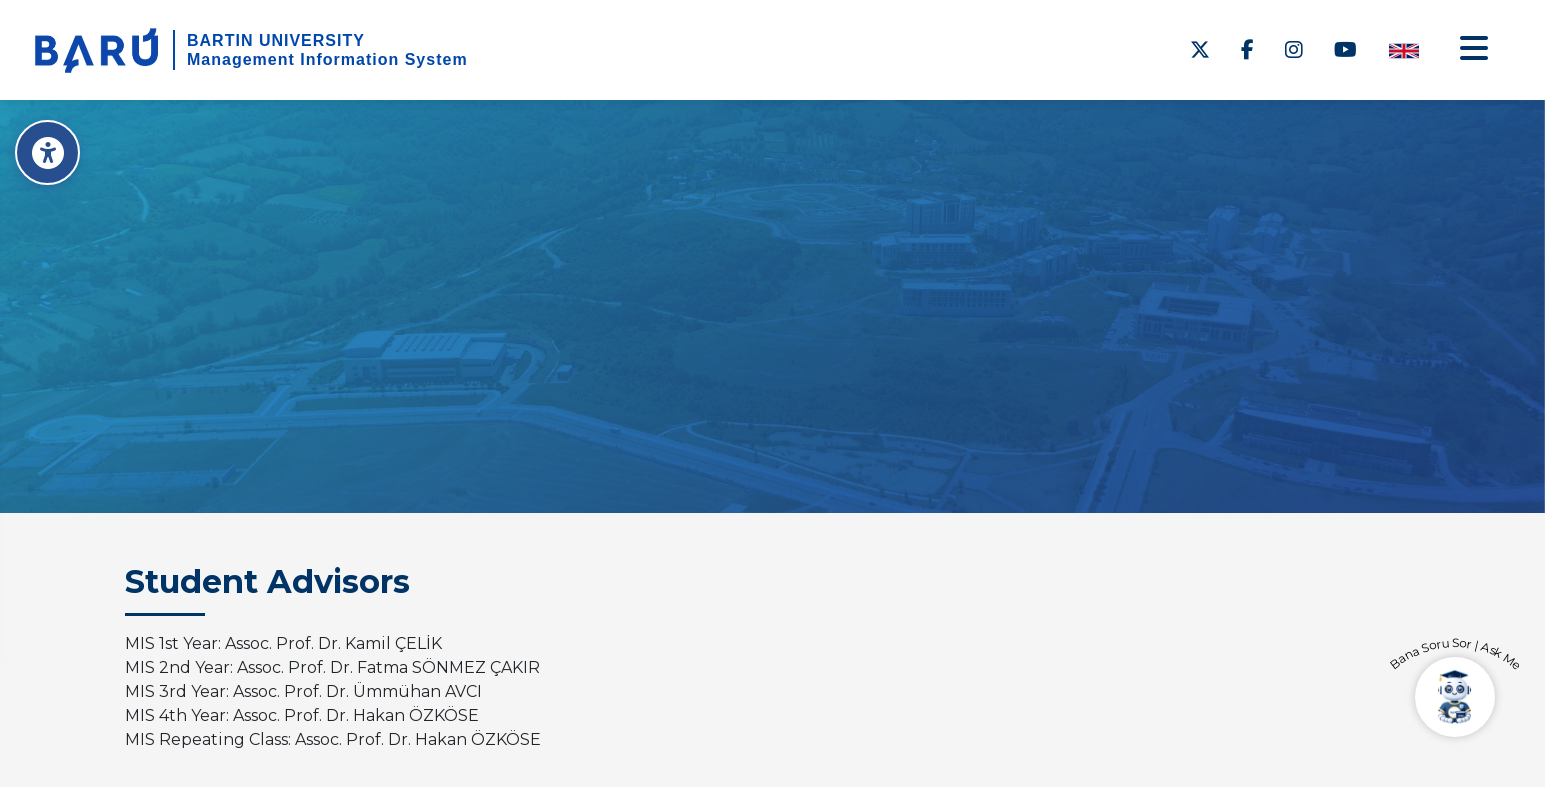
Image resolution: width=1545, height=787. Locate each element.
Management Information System (327, 59)
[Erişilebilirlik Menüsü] (47, 152)
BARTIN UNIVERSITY (276, 40)
